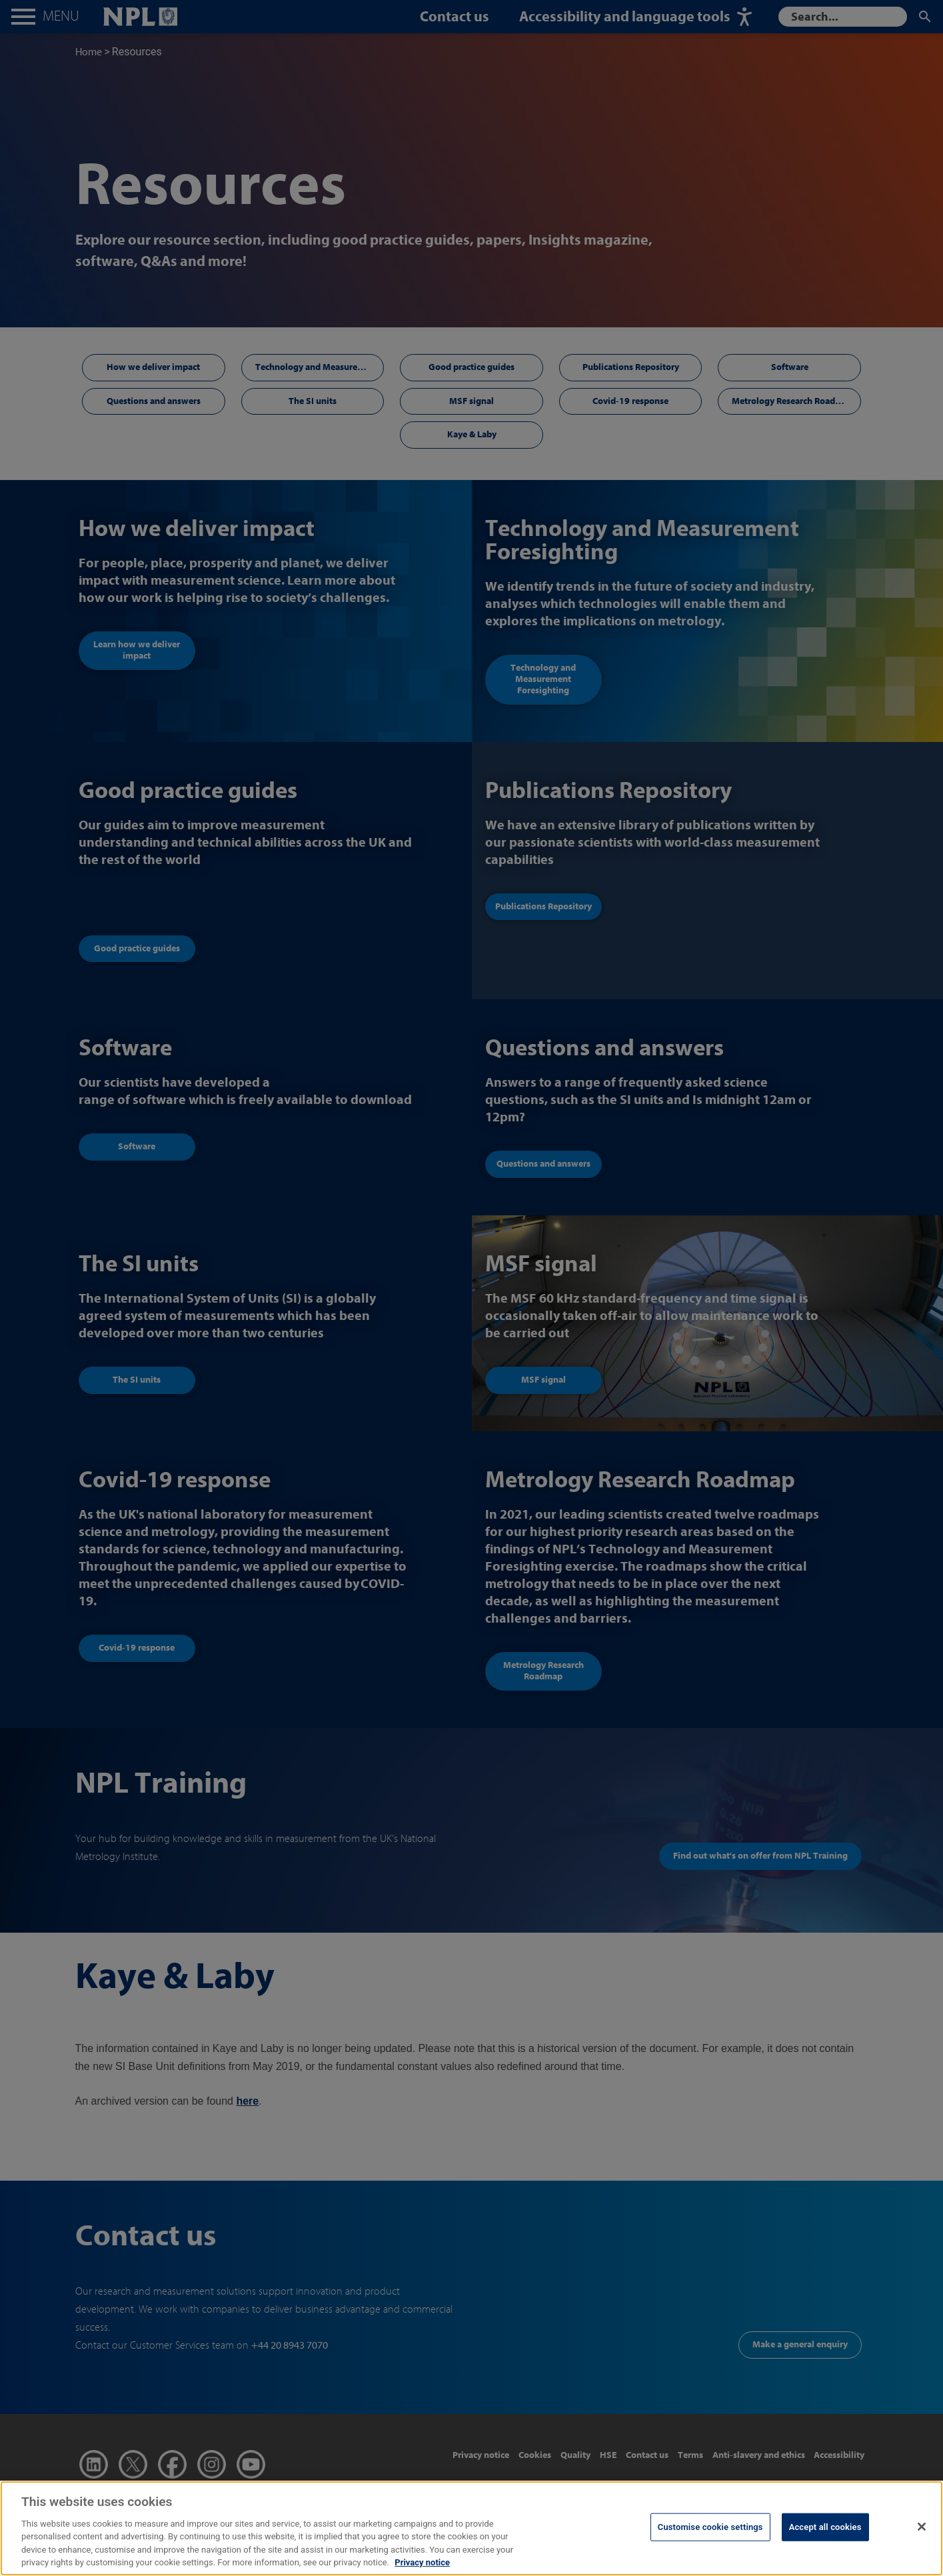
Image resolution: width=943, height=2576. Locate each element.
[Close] (921, 2559)
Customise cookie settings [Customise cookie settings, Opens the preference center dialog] (710, 2560)
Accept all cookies (825, 2560)
